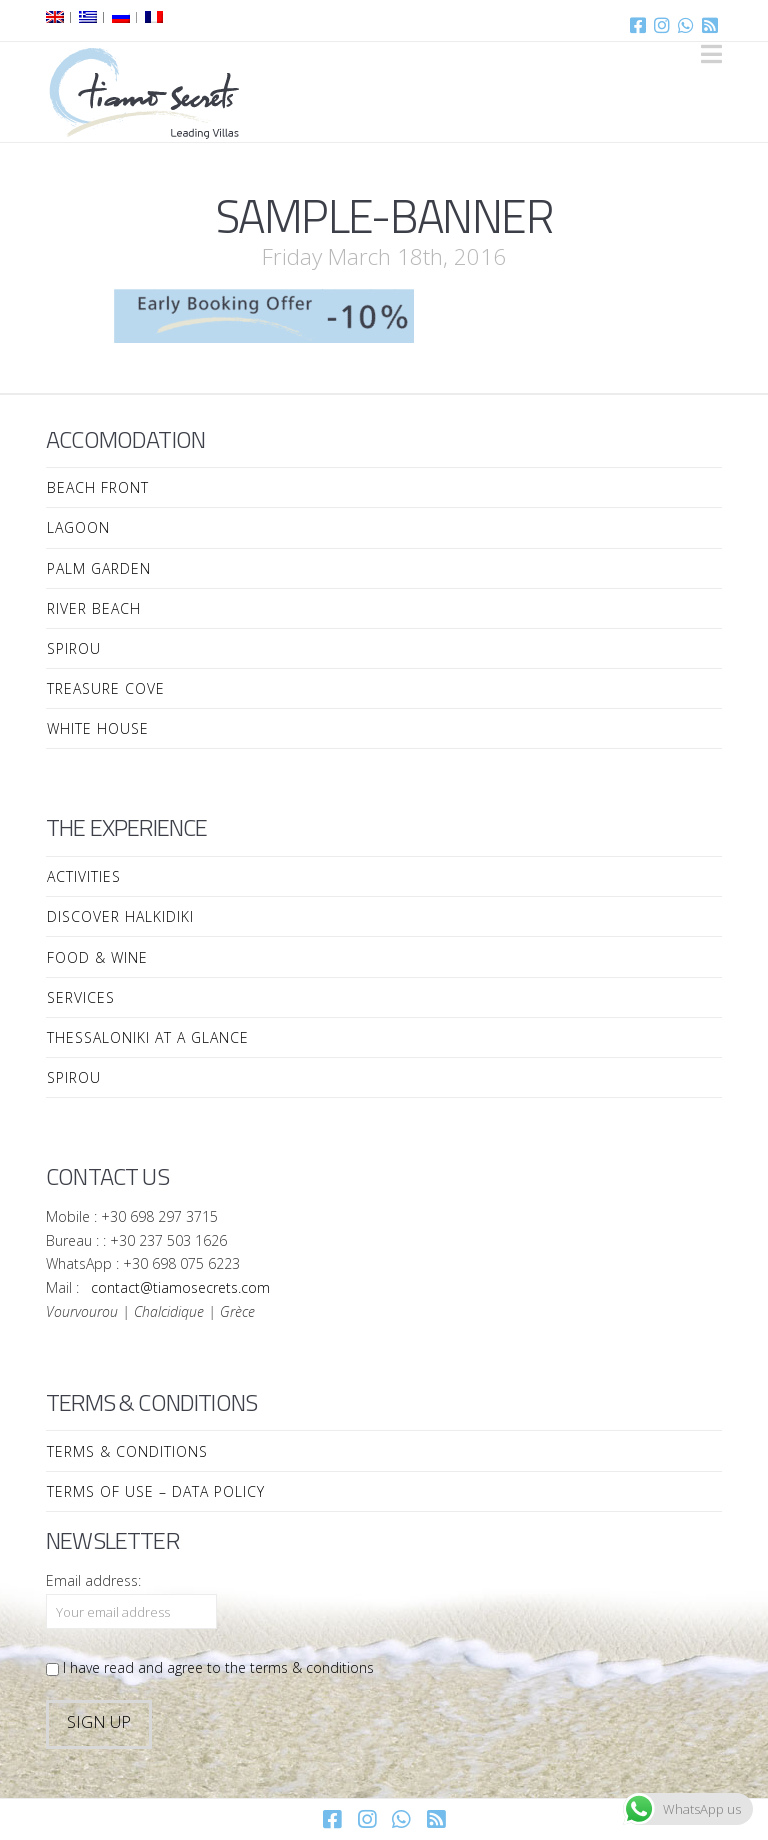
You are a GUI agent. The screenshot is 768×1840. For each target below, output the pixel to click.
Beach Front (98, 487)
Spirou (74, 648)
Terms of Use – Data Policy (156, 1491)
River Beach (94, 608)
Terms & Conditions (127, 1451)
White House (98, 728)
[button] (711, 54)
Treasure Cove (106, 688)
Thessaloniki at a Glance (148, 1037)
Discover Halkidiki (120, 916)
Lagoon (78, 527)
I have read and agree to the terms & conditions (210, 1667)
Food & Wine (97, 957)
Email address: (93, 1580)
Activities (84, 876)
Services (81, 997)
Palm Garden (99, 568)
